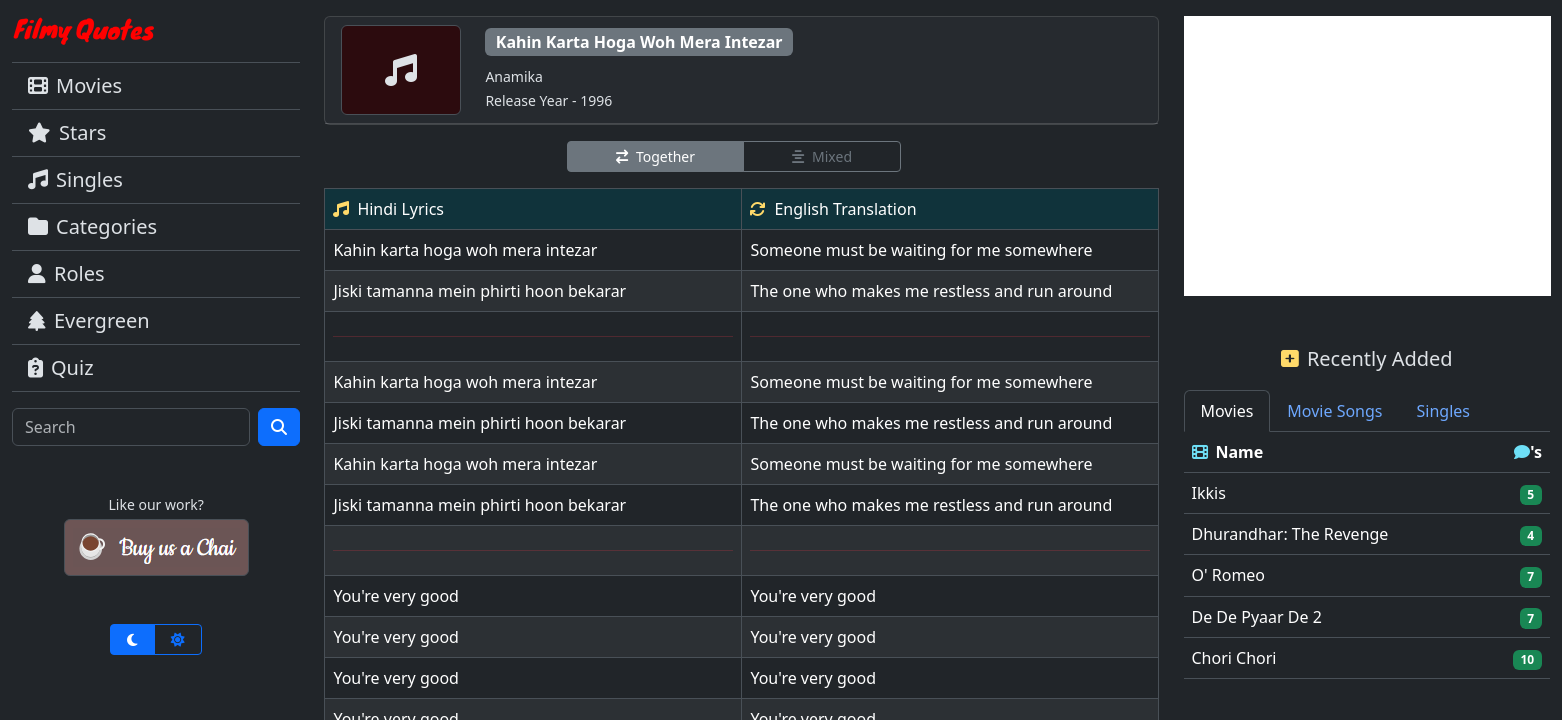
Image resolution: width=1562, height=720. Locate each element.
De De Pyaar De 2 (1257, 617)
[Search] (131, 427)
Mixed (822, 156)
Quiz (61, 367)
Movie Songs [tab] (1334, 411)
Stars (67, 132)
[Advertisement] (1367, 156)
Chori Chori (1234, 658)
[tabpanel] (1367, 555)
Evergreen (89, 320)
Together (655, 156)
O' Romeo (1229, 575)
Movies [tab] (1227, 411)
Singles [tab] (1443, 411)
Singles (75, 179)
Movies (75, 85)
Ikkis (1209, 493)
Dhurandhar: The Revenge (1290, 534)
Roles (66, 273)
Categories (92, 226)
